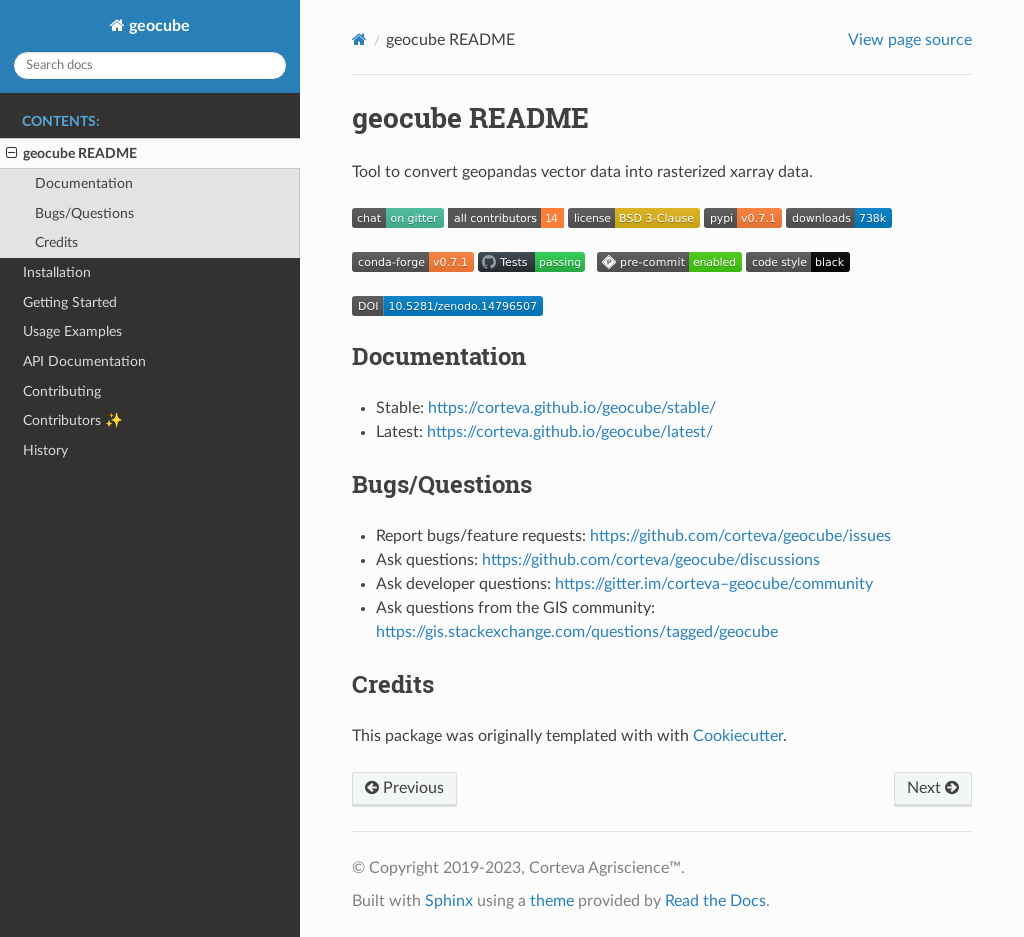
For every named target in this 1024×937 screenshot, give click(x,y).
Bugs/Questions (84, 213)
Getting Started (70, 302)
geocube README (71, 154)
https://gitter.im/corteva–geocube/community (714, 584)
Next (933, 788)
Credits (56, 242)
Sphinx (449, 901)
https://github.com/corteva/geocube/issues (740, 536)
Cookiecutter (738, 736)
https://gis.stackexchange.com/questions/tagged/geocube (577, 632)
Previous (404, 788)
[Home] (359, 39)
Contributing (62, 391)
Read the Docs (715, 901)
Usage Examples (72, 331)
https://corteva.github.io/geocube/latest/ (570, 432)
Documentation (84, 183)
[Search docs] (150, 65)
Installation (57, 272)
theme (552, 901)
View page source (910, 40)
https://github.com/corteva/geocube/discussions (651, 560)
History (45, 450)
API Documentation (84, 361)
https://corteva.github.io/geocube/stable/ (572, 408)
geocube (157, 26)
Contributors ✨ (73, 420)
